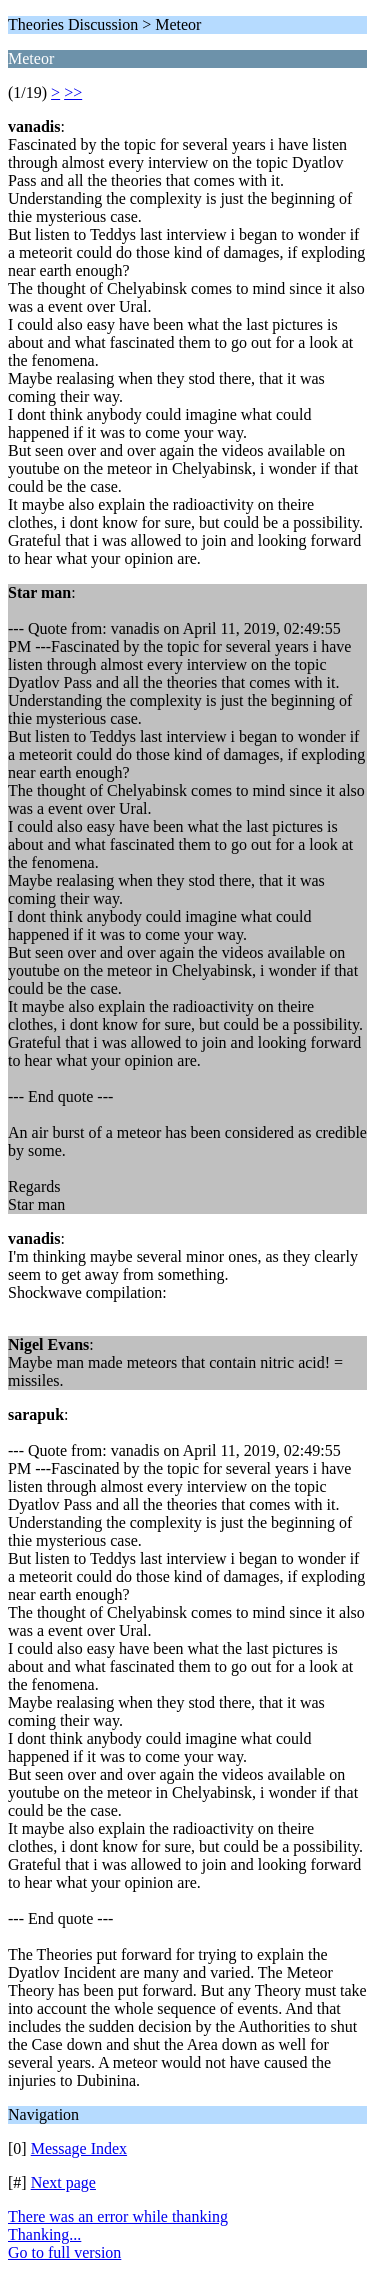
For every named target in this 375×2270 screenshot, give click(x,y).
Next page (63, 2182)
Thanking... (44, 2234)
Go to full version (64, 2252)
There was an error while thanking (118, 2216)
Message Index (79, 2148)
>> (73, 92)
